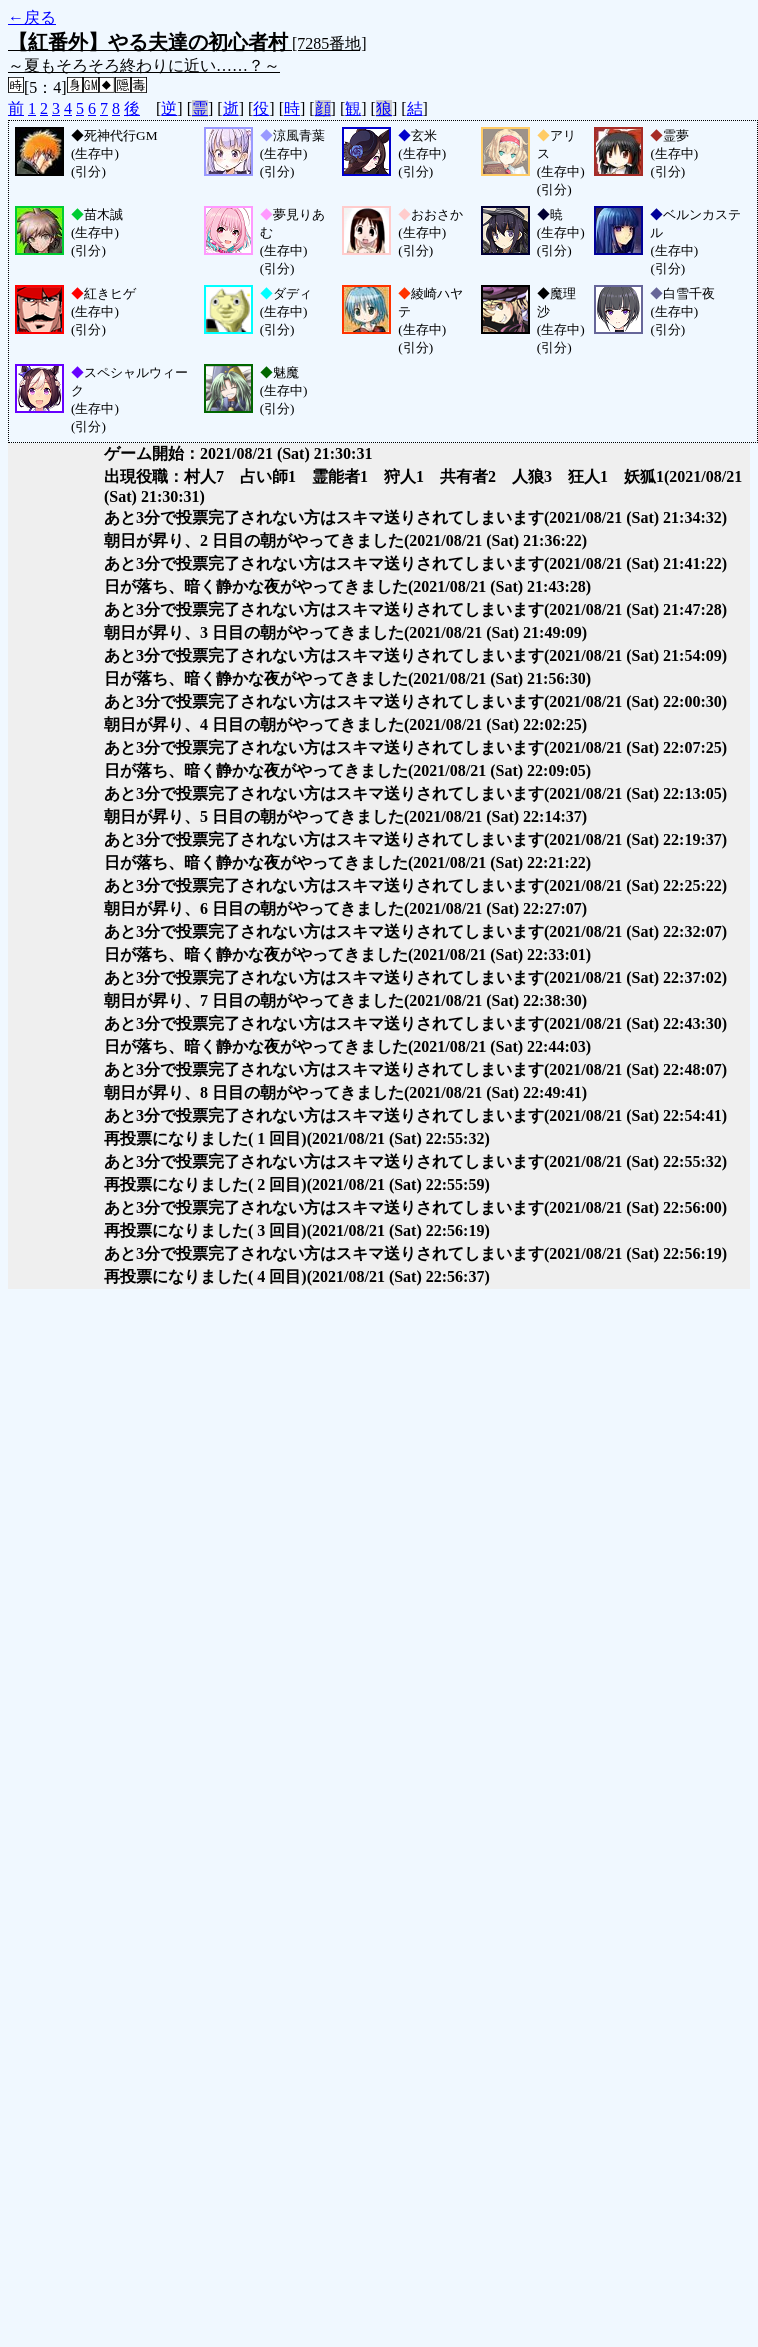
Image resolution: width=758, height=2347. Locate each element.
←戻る (32, 17)
